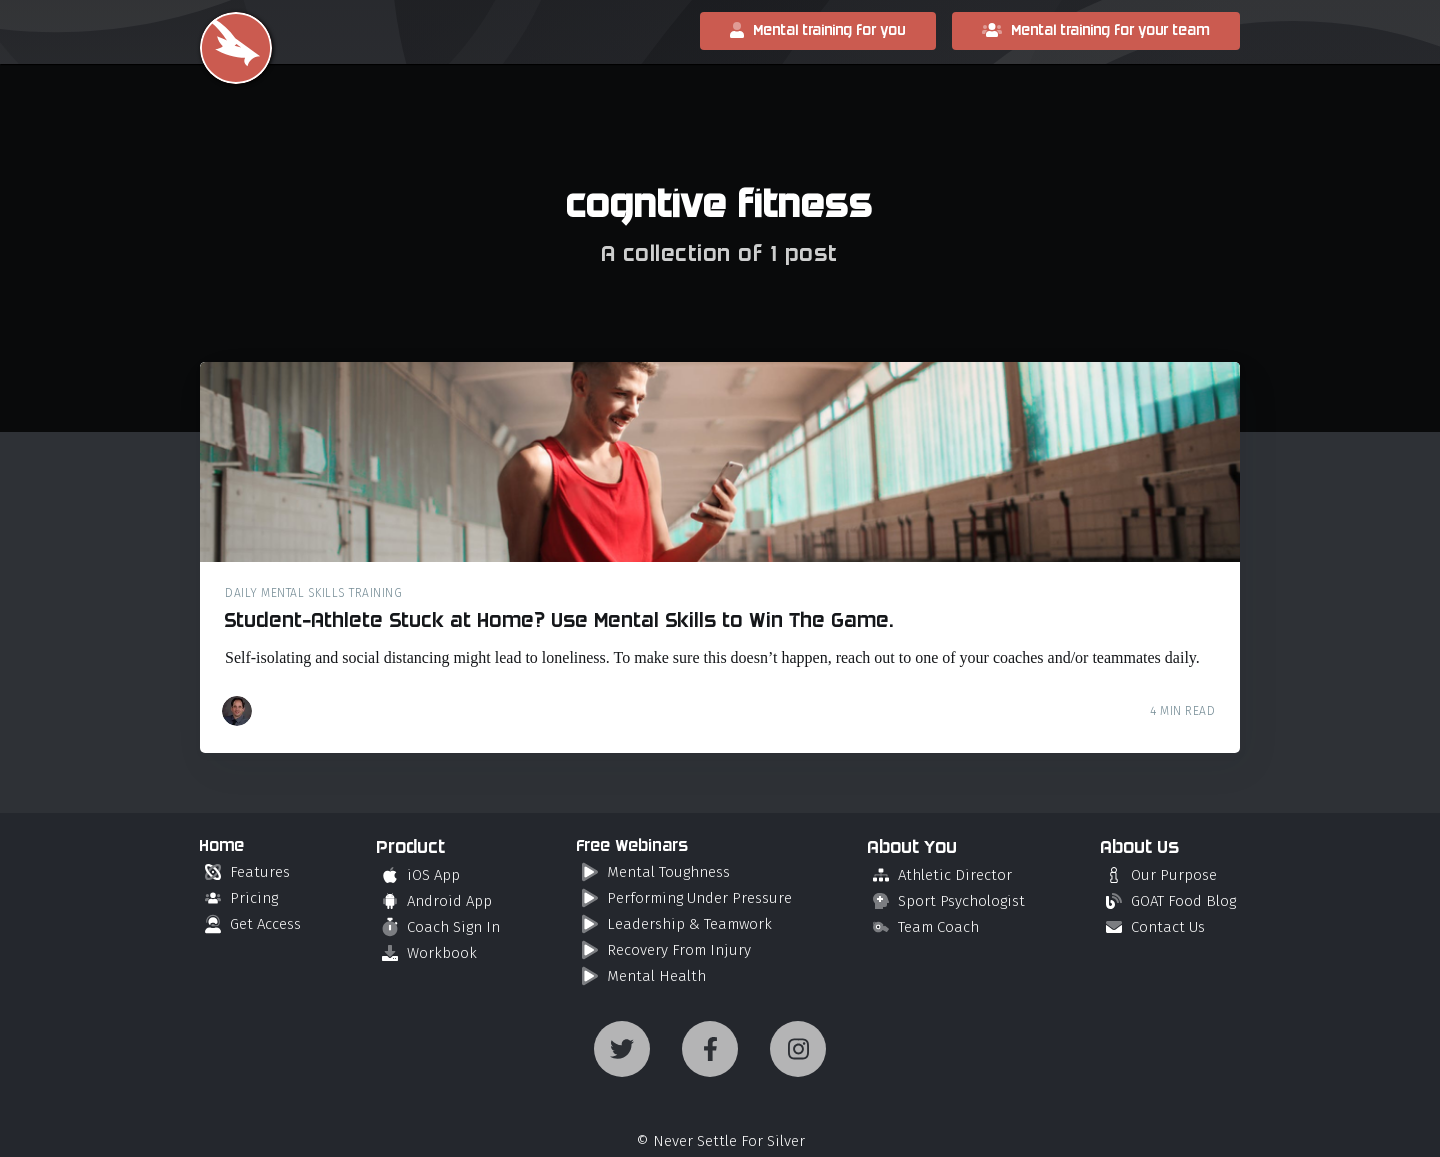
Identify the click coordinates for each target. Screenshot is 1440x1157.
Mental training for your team (1096, 30)
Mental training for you (818, 30)
